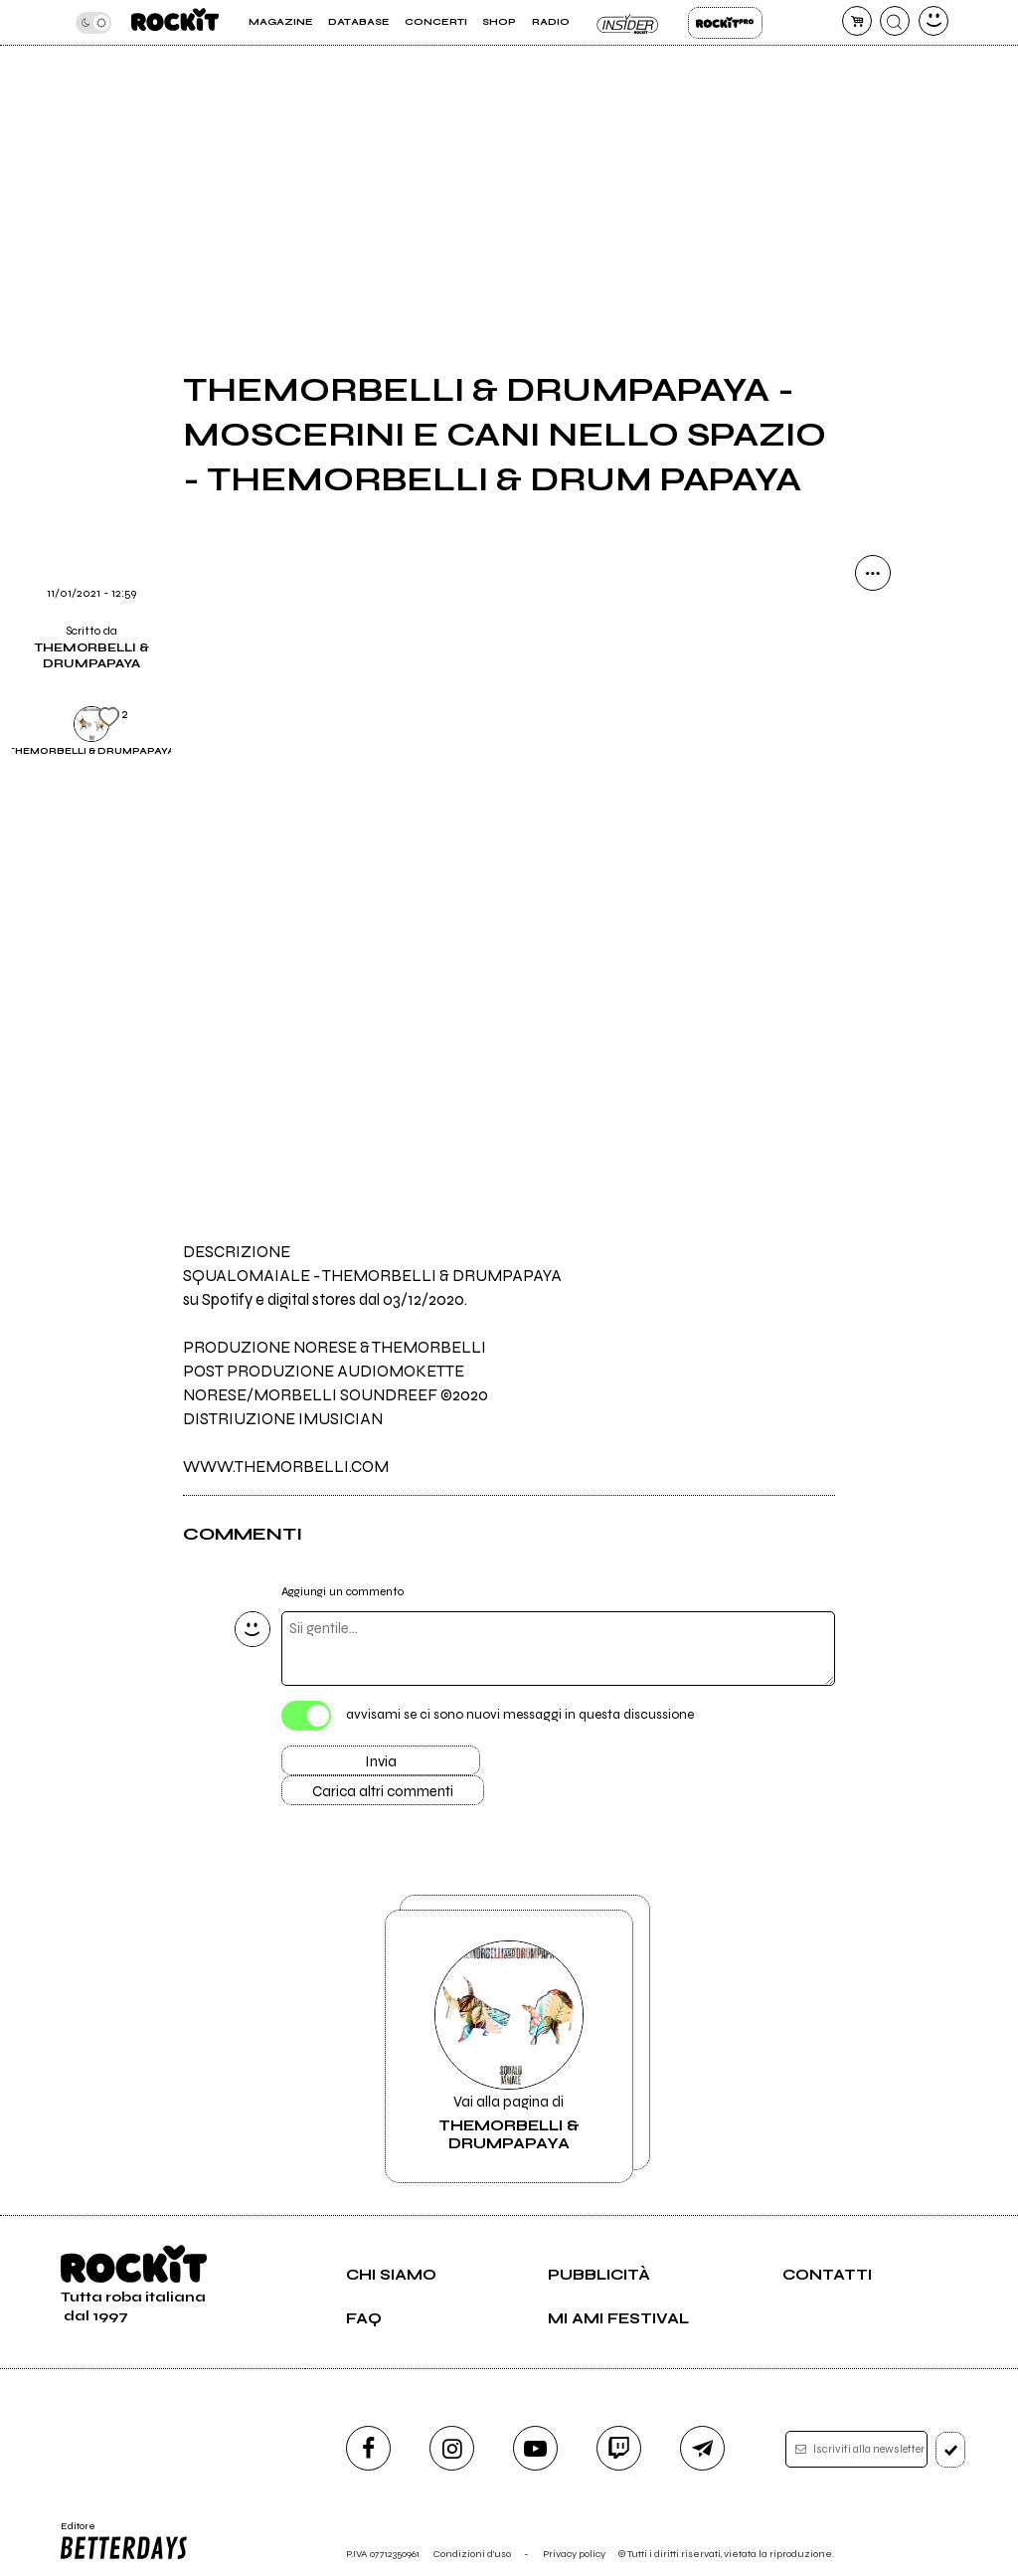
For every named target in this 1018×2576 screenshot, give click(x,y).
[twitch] (618, 2448)
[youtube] (535, 2448)
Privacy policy (574, 2553)
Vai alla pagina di (509, 2046)
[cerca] (895, 21)
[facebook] (368, 2448)
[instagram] (451, 2448)
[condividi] (873, 573)
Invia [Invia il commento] (381, 1761)
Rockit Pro (725, 23)
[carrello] (857, 21)
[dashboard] (933, 21)
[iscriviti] (950, 2450)
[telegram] (702, 2448)
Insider (629, 23)
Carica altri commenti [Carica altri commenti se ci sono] (382, 1791)
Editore (125, 2541)
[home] (175, 22)
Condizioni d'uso (472, 2553)
